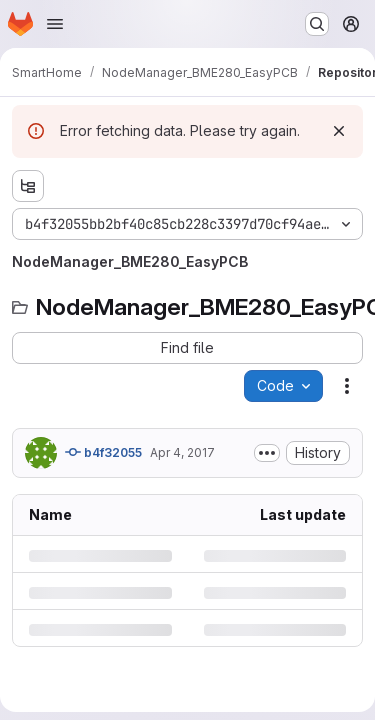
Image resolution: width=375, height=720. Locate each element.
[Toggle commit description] (267, 453)
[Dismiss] (339, 131)
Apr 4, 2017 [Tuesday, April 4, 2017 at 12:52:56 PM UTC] (182, 452)
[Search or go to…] (317, 24)
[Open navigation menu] (55, 24)
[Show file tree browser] (28, 186)
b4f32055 (103, 452)
